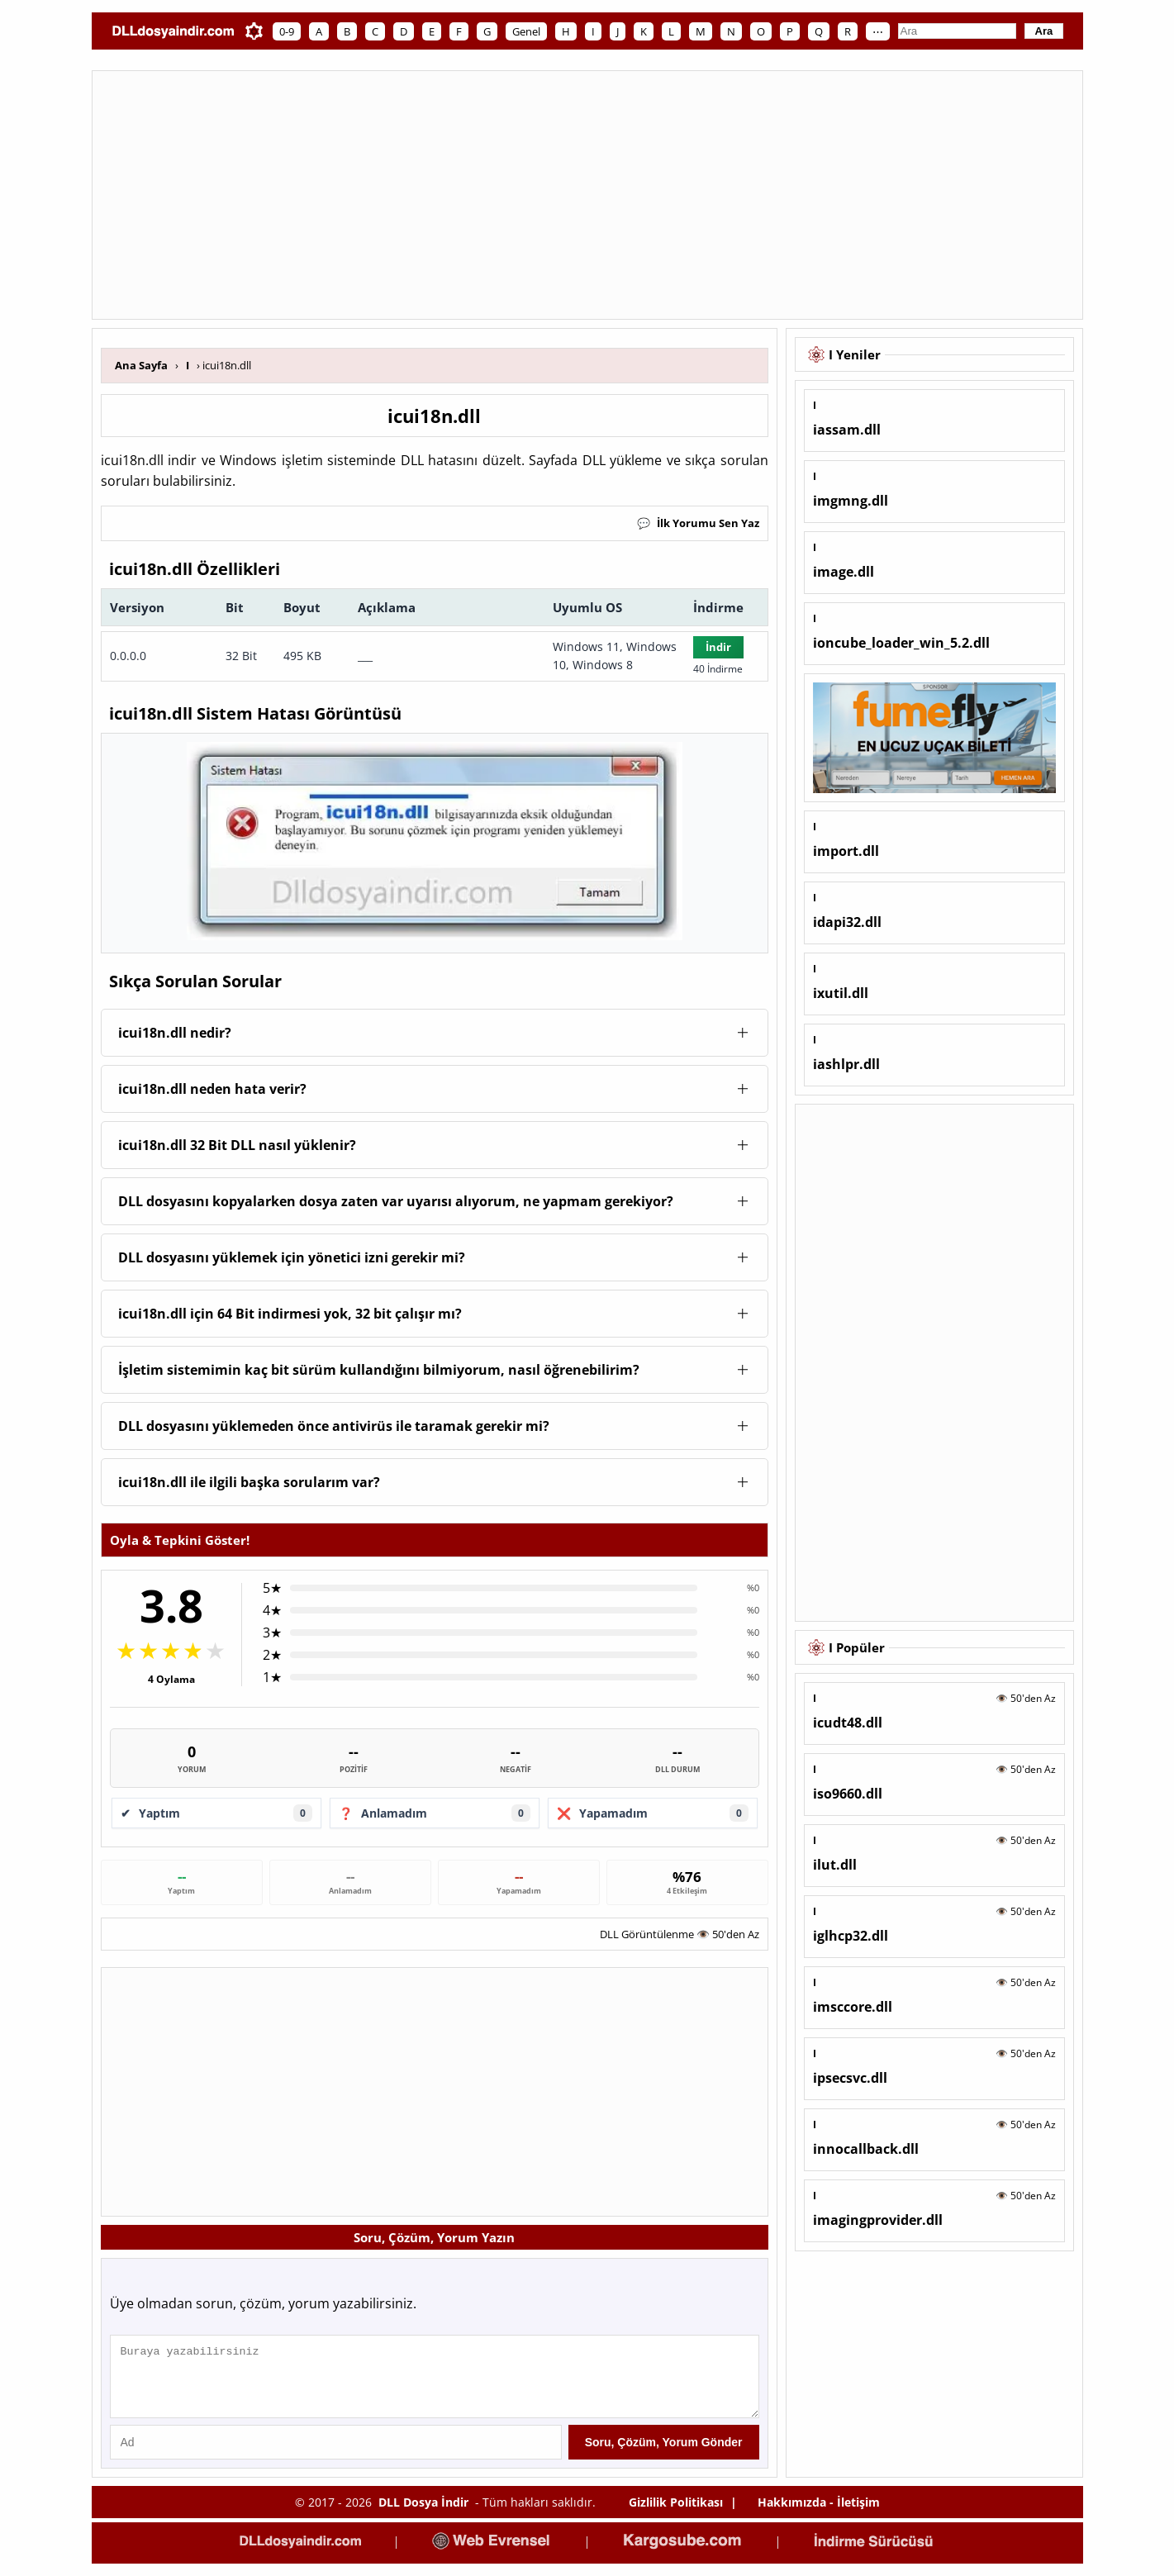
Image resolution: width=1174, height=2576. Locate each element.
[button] (435, 1033)
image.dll (843, 572)
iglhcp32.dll (850, 1936)
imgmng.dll (850, 501)
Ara (1044, 31)
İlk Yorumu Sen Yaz (698, 523)
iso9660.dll (847, 1794)
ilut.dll (835, 1865)
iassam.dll (847, 430)
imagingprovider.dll (878, 2220)
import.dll (846, 851)
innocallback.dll (866, 2149)
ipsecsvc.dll (850, 2078)
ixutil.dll (840, 993)
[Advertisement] (587, 195)
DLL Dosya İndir (423, 2514)
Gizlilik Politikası (676, 2514)
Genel (526, 31)
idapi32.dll (847, 922)
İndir (718, 646)
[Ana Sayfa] (173, 31)
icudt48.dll (847, 1722)
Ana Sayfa (141, 365)
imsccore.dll (852, 2007)
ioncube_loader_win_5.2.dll (901, 643)
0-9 (286, 31)
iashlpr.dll (846, 1064)
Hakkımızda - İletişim (819, 2514)
